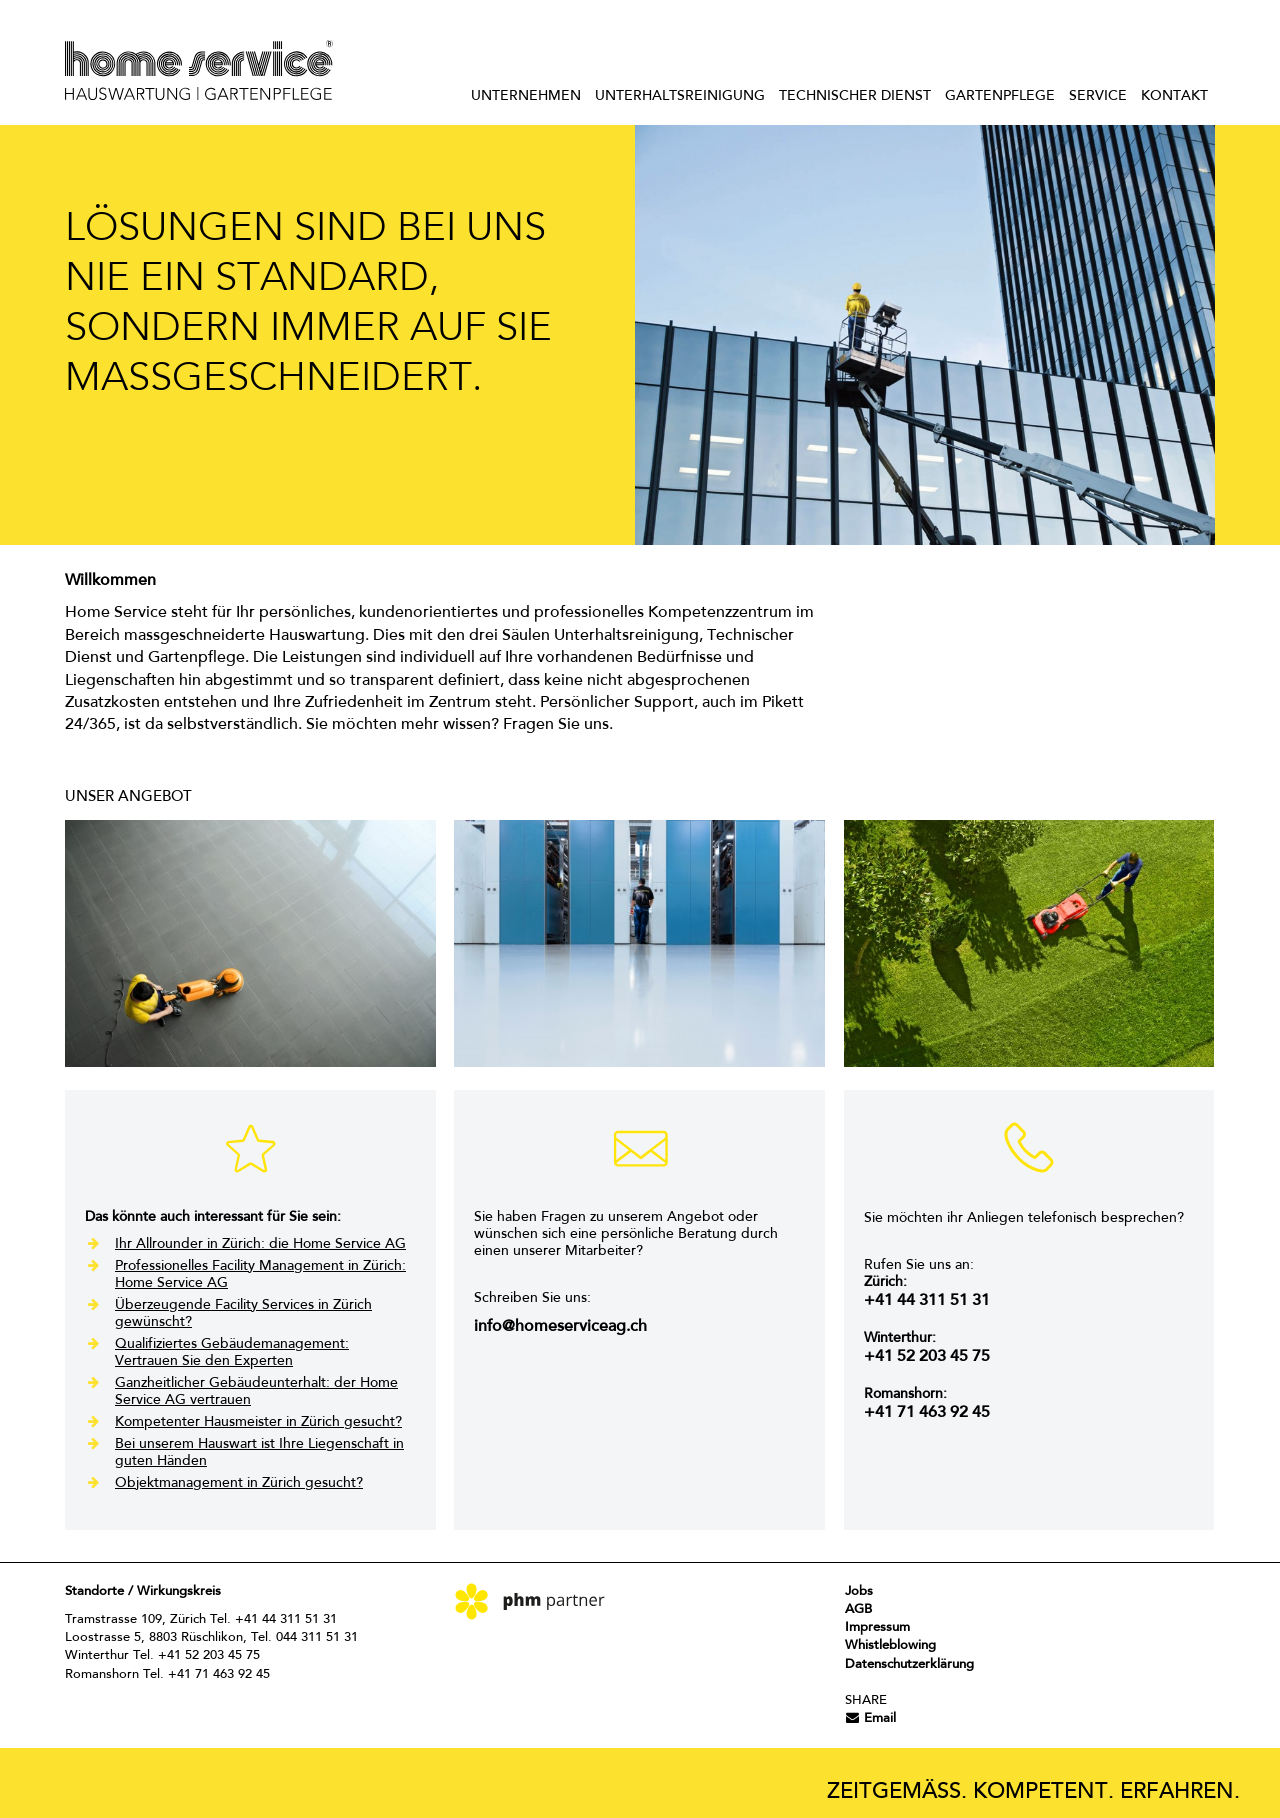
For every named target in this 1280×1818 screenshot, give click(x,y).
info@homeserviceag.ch (560, 1327)
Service (1098, 97)
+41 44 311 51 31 (927, 1301)
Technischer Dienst (855, 97)
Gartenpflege (1000, 97)
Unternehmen (526, 97)
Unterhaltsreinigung (680, 97)
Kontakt (1174, 97)
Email (870, 1718)
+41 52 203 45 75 (927, 1357)
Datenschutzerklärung (909, 1664)
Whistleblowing (890, 1645)
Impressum (877, 1627)
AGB (858, 1609)
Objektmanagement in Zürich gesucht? (239, 1484)
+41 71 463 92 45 (927, 1413)
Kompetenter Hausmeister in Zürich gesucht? (258, 1423)
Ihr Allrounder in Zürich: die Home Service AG (260, 1245)
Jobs (859, 1591)
